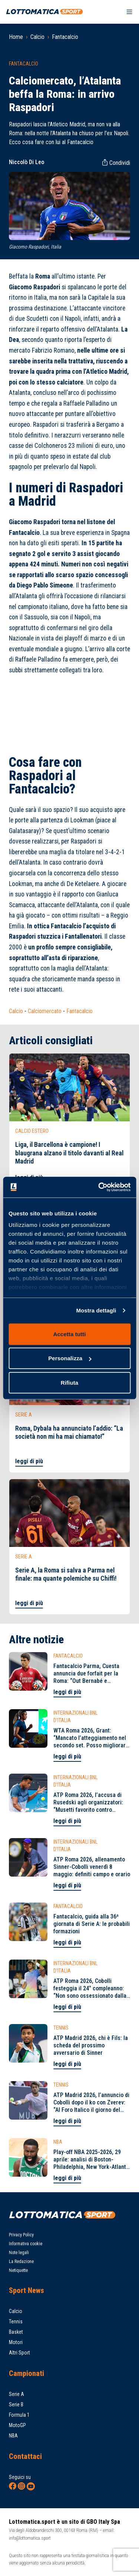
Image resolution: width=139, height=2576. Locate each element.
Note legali (19, 2252)
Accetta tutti (69, 1334)
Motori (16, 2342)
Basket (16, 2332)
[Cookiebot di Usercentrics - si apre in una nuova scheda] (98, 1187)
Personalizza (69, 1358)
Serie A (16, 2394)
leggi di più (29, 1461)
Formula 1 (19, 2415)
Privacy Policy (21, 2234)
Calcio (37, 36)
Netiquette (18, 2270)
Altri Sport (19, 2353)
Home (16, 36)
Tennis (16, 2321)
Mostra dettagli (96, 1310)
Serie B (16, 2404)
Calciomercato (45, 1011)
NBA (13, 2436)
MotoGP (17, 2425)
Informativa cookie (25, 2243)
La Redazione (21, 2261)
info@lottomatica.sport (30, 2538)
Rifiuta (69, 1382)
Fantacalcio (65, 36)
